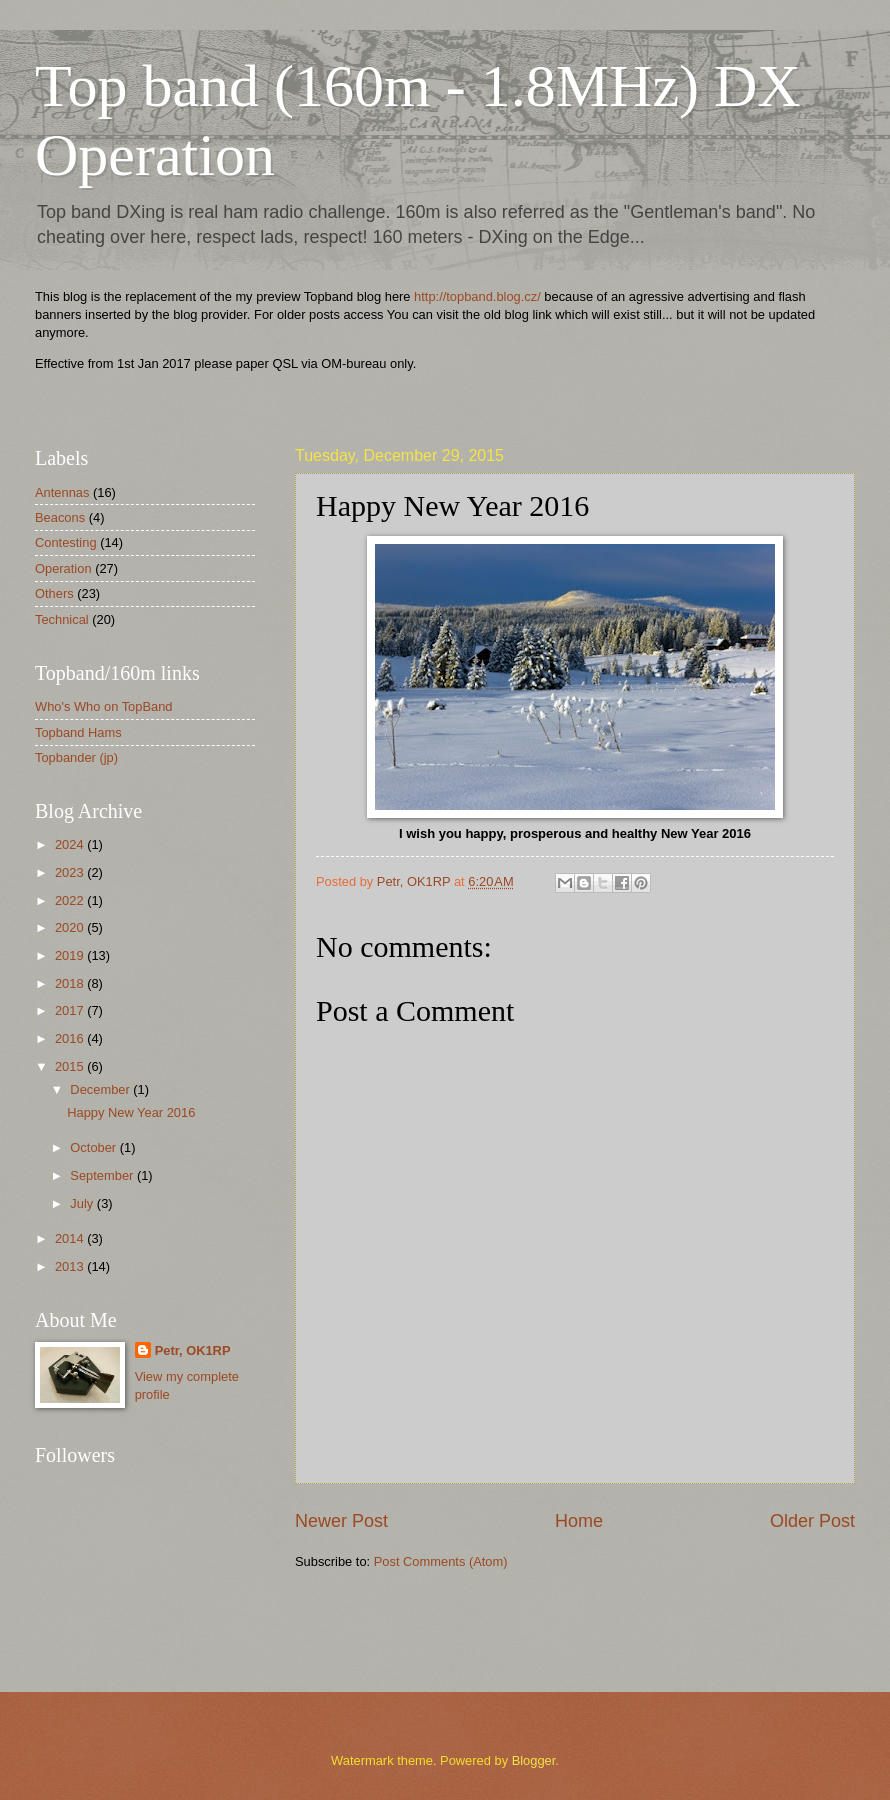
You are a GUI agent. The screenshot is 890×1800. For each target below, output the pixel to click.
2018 (71, 983)
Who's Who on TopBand (104, 706)
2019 (71, 955)
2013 (71, 1266)
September (103, 1175)
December (101, 1089)
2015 (71, 1066)
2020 (71, 927)
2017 (71, 1010)
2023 (71, 872)
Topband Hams (78, 732)
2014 (71, 1238)
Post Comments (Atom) (441, 1561)
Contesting (66, 542)
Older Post (812, 1521)
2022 (71, 900)
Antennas (62, 492)
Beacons (60, 517)
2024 (71, 844)
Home (579, 1521)
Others (54, 593)
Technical (62, 619)
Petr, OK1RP (193, 1350)
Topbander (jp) (76, 757)
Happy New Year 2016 (131, 1112)
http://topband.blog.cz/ (477, 296)
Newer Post (341, 1521)
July (83, 1203)
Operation (63, 568)
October (94, 1147)
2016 (71, 1038)
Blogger (534, 1760)
